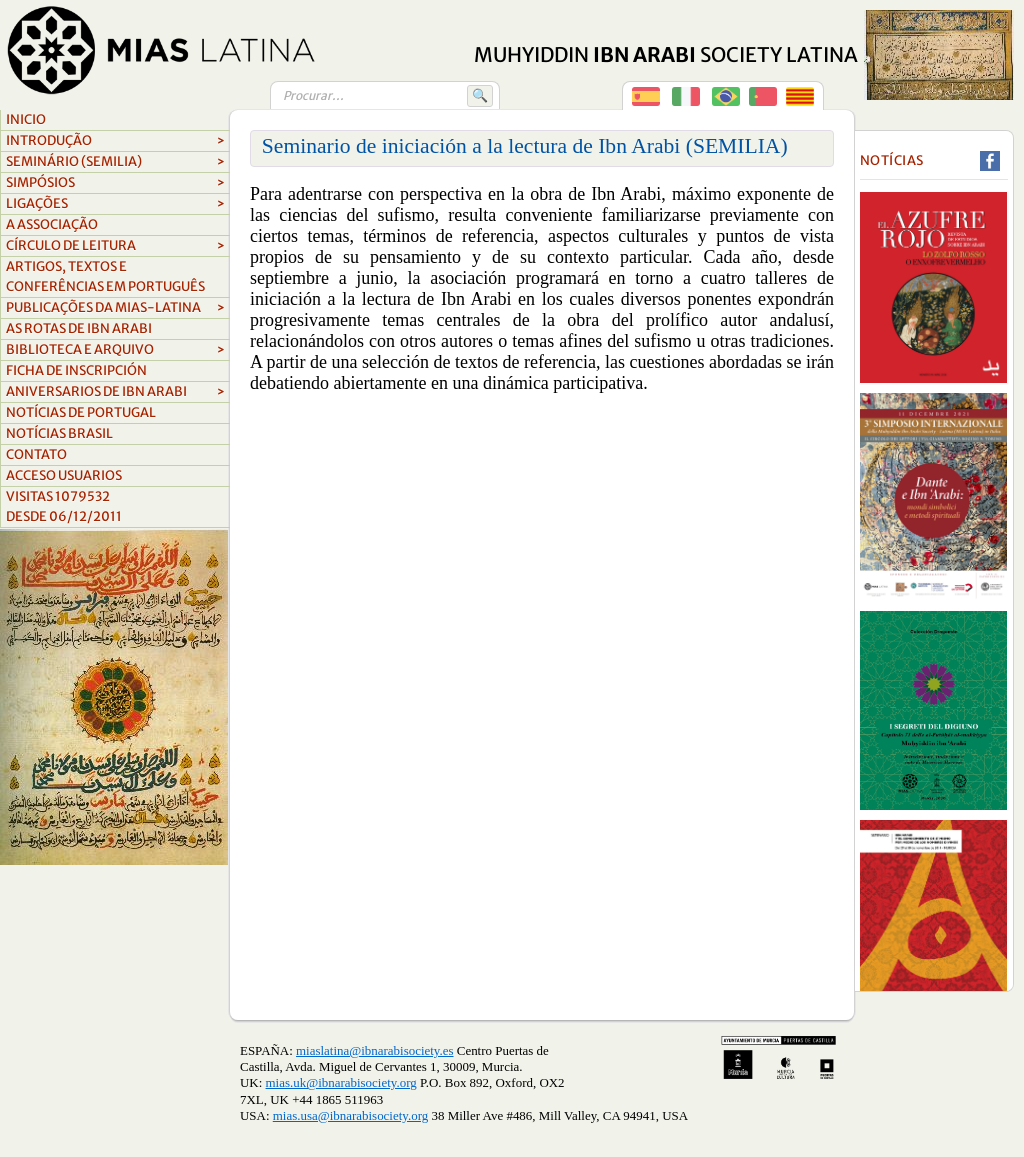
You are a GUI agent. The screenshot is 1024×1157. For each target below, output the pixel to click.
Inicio (26, 119)
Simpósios (115, 183)
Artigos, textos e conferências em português (105, 276)
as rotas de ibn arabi (79, 328)
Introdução (115, 141)
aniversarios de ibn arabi (115, 392)
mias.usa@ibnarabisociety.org (350, 1115)
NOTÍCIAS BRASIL (59, 433)
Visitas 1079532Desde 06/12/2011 (64, 506)
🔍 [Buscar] (480, 95)
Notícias (892, 160)
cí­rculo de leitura (115, 246)
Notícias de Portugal (81, 412)
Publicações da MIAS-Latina (115, 308)
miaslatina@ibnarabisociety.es (374, 1050)
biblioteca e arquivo (115, 350)
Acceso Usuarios (64, 475)
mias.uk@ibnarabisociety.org (341, 1082)
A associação (52, 224)
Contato (36, 454)
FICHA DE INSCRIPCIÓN (76, 370)
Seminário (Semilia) (115, 162)
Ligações (115, 204)
